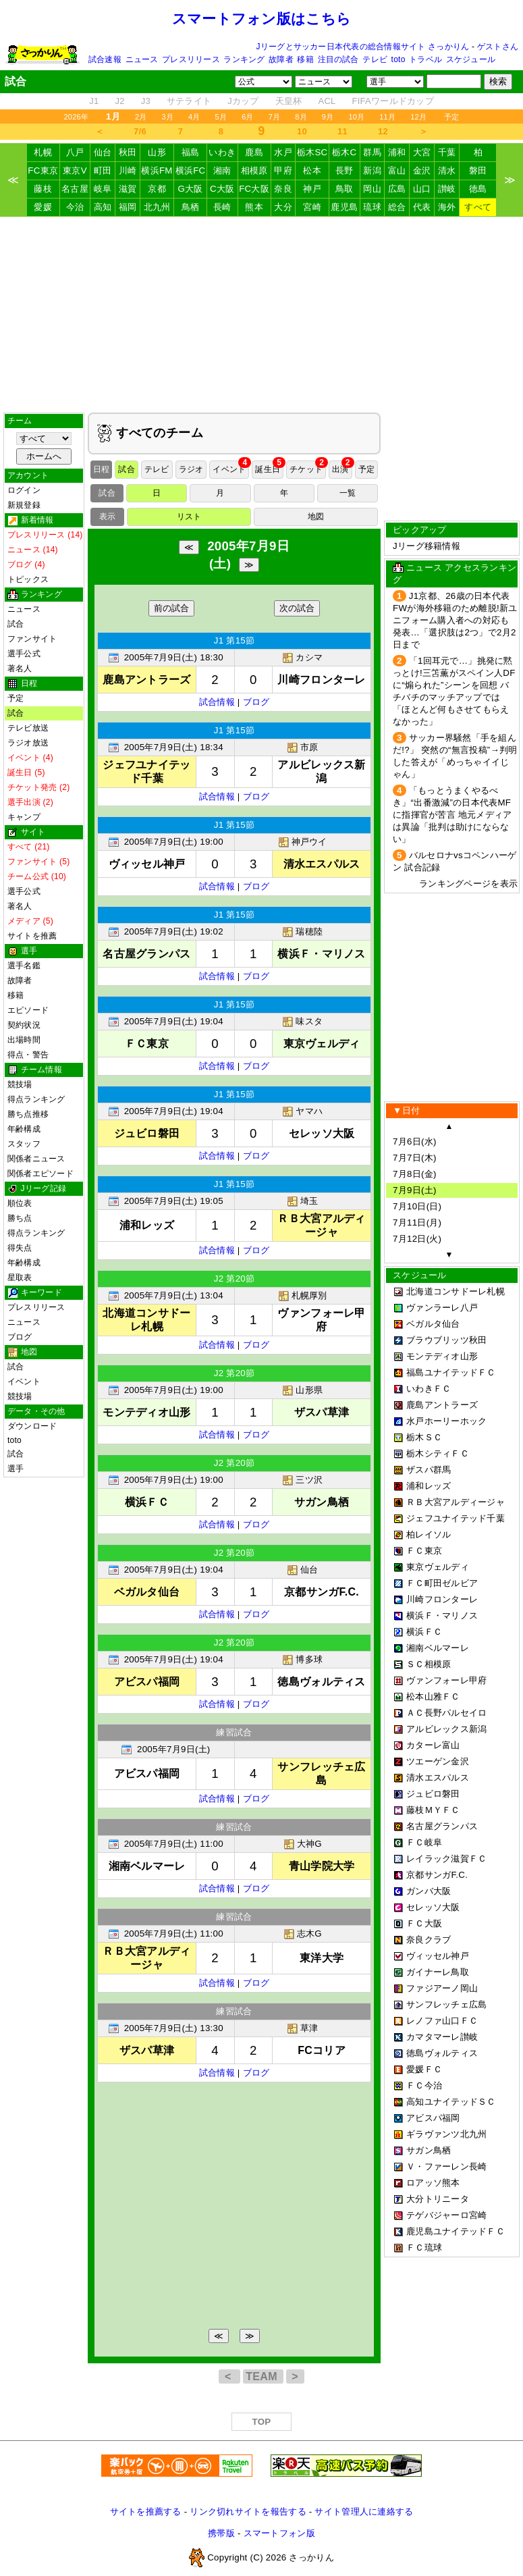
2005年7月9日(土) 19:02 (173, 931)
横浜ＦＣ (424, 1632)
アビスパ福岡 (433, 2118)
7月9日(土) (415, 1190)
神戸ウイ (302, 842)
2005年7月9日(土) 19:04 (173, 1021)
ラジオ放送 (28, 742)
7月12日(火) (417, 1239)
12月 (418, 117)
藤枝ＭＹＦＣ (433, 1810)
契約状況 (23, 1025)
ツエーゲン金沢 (437, 1761)
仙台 (103, 152)
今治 (75, 207)
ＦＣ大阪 (424, 1923)
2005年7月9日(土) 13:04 (173, 1295)
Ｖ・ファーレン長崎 (446, 2166)
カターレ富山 (433, 1745)
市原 (303, 747)
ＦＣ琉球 (424, 2247)
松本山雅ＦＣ (433, 1696)
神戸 (312, 189)
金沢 (422, 170)
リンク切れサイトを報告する (248, 2511)
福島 (191, 152)
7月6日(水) (415, 1141)
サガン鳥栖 (428, 2150)
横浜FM (156, 170)
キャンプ (23, 817)
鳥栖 (191, 207)
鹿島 (254, 152)
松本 (312, 170)
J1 (94, 101)
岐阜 (103, 189)
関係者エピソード (40, 1173)
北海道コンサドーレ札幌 (455, 1291)
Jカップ (243, 101)
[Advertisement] (262, 314)
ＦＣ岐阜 (424, 1842)
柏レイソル (428, 1534)
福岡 (128, 207)
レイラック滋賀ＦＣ (446, 1859)
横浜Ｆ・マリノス (442, 1615)
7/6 (140, 131)
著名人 (19, 668)
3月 (167, 117)
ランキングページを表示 (468, 883)
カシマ (302, 657)
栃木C (344, 152)
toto (398, 59)
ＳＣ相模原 (428, 1664)
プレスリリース (191, 59)
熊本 (254, 207)
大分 (283, 207)
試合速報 (104, 59)
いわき (222, 152)
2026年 (75, 117)
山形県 (302, 1390)
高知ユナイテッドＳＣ (451, 2102)
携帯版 (221, 2533)
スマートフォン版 (279, 2533)
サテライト (189, 101)
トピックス (28, 579)
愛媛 (43, 207)
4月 (194, 117)
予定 (451, 117)
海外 (447, 207)
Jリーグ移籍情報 (426, 546)
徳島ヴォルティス (442, 2053)
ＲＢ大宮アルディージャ (455, 1502)
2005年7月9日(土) (174, 1749)
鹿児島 (344, 207)
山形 (157, 152)
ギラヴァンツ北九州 (446, 2134)
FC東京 (43, 170)
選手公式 (23, 653)
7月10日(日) (417, 1206)
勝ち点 (19, 1218)
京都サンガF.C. (437, 1875)
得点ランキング (36, 1099)
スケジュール (470, 59)
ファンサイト (32, 638)
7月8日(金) (415, 1174)
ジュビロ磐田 (433, 1794)
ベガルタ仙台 (433, 1324)
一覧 (347, 493)
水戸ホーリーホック (446, 1421)
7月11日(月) (417, 1222)
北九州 (157, 207)
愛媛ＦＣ (424, 2069)
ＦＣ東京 (424, 1551)
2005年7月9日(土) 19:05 (173, 1201)
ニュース (142, 59)
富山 (397, 170)
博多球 (302, 1659)
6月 (248, 117)
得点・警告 (28, 1054)
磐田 (478, 170)
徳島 (478, 189)
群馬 (372, 152)
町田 (103, 170)
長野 (344, 170)
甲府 (283, 170)
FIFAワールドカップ (393, 101)
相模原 (254, 170)
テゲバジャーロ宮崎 (446, 2215)
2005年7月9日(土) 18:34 (173, 747)
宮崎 (312, 207)
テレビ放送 (28, 728)
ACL (326, 101)
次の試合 (296, 608)
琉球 (372, 207)
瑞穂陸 (302, 931)
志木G (302, 1933)
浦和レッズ (428, 1486)
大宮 (422, 152)
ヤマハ (302, 1111)
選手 (15, 1468)
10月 (356, 117)
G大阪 (189, 189)
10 (302, 131)
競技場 (19, 1084)
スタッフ (23, 1144)
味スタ (302, 1021)
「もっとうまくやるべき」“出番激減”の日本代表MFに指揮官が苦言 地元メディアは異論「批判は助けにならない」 (452, 814)
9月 (328, 117)
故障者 (281, 59)
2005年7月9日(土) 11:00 (173, 1844)
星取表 (19, 1277)
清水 (447, 170)
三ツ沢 (302, 1480)
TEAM (263, 2376)
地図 (316, 516)
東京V (75, 170)
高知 (103, 207)
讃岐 (447, 189)
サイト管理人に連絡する (363, 2511)
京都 (157, 189)
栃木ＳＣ (424, 1437)
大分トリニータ (437, 2199)
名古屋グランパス (442, 1826)
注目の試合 (338, 59)
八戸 (75, 152)
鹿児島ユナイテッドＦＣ (455, 2231)
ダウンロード (32, 1426)
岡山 (372, 189)
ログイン (23, 490)
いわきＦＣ (428, 1389)
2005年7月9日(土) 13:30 (173, 2028)
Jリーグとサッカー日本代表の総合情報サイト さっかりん (363, 46)
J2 (119, 101)
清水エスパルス (437, 1777)
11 (342, 131)
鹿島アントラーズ (442, 1405)
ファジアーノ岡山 (442, 1988)
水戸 (283, 152)
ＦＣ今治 (424, 2085)
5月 (221, 117)
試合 (15, 624)
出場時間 (23, 1040)
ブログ (19, 1337)
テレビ (374, 59)
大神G (302, 1844)
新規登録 (23, 505)
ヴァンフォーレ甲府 (446, 1680)
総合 (397, 207)
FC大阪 (254, 189)
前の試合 (171, 608)
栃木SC (312, 152)
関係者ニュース (36, 1158)
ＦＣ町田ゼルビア (442, 1583)
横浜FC (190, 170)
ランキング (244, 59)
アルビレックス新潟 (446, 1729)
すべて (477, 207)
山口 (422, 189)
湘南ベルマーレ (437, 1648)
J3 (145, 101)
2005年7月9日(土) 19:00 (173, 842)
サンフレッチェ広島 (446, 2004)
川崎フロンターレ (442, 1599)
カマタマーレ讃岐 (442, 2037)
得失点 (19, 1248)
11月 (387, 117)
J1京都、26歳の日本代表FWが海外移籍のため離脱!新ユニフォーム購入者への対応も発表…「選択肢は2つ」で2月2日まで (455, 620)
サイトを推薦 (32, 936)
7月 (275, 117)
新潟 (372, 170)
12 (383, 131)
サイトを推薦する (146, 2511)
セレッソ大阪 (433, 1907)
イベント (23, 1381)
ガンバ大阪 (428, 1891)
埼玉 (303, 1201)
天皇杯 (288, 101)
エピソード (28, 1010)
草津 (303, 2028)
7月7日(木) (415, 1158)
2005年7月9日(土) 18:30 (173, 657)
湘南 (222, 170)
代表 (422, 207)
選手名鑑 (23, 965)
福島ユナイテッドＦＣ (451, 1372)
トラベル (425, 59)
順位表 (19, 1203)
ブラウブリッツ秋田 (446, 1340)
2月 (141, 117)
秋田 (128, 152)
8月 (301, 117)
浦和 (397, 152)
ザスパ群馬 (428, 1470)
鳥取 (344, 189)
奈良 (283, 189)
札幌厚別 (302, 1295)
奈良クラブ (428, 1940)
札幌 (43, 152)
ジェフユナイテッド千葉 (455, 1518)
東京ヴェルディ (437, 1567)
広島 (397, 189)
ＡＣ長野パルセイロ (446, 1713)
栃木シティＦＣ (437, 1453)
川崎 (128, 170)
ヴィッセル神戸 (437, 1956)
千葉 (447, 152)
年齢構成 (23, 1129)
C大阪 (222, 189)
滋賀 (128, 189)
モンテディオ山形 (442, 1356)
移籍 (305, 59)
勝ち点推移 (28, 1114)
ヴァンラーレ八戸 (442, 1308)
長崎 (222, 207)
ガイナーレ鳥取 (437, 1972)
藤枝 (43, 189)
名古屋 (74, 189)
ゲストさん (497, 46)
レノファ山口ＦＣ (442, 2021)
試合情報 (217, 702)
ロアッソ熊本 (433, 2183)
